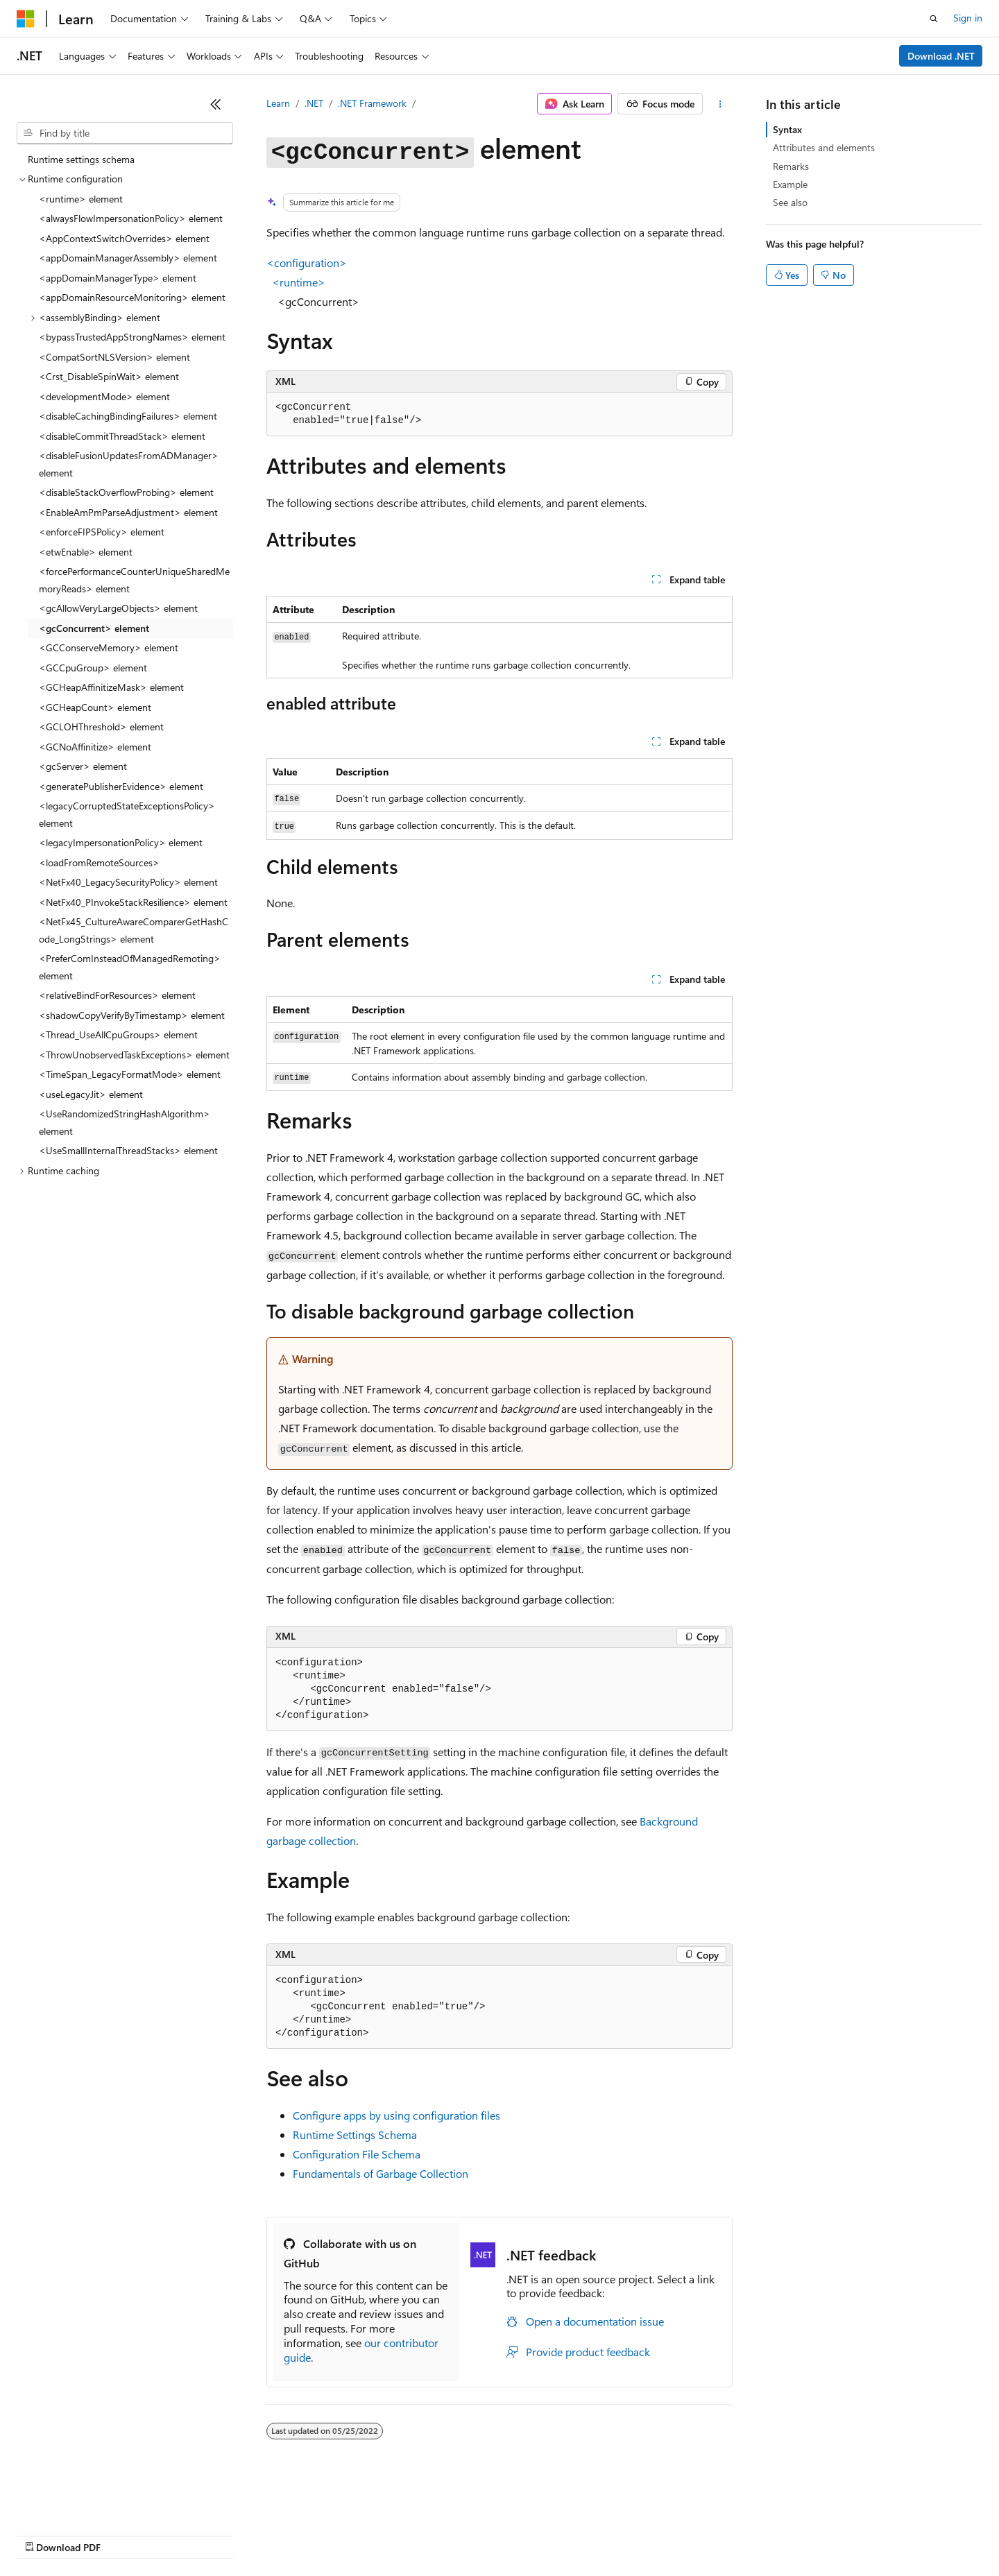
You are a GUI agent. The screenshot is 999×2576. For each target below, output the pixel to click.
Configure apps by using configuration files (396, 2115)
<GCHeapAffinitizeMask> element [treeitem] (111, 687)
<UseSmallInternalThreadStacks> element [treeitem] (128, 1150)
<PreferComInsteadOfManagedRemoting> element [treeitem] (130, 967)
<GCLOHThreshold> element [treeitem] (101, 726)
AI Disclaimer (44, 2534)
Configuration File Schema (356, 2154)
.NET (314, 103)
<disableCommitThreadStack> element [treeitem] (122, 436)
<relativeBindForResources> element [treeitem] (117, 995)
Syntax (787, 129)
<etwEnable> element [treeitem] (86, 551)
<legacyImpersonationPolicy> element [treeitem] (121, 842)
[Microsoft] (26, 19)
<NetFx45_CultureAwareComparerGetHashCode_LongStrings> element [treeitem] (133, 930)
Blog (189, 2534)
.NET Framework (372, 103)
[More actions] (720, 104)
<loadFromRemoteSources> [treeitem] (99, 862)
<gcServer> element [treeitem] (83, 766)
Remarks (791, 166)
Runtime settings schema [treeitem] (81, 159)
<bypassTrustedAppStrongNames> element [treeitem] (132, 336)
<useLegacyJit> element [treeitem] (91, 1094)
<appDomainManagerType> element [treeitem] (117, 277)
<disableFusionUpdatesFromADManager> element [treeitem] (129, 464)
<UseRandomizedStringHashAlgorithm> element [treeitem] (124, 1122)
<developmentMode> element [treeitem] (104, 396)
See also (790, 202)
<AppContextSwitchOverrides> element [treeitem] (124, 238)
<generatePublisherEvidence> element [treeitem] (121, 786)
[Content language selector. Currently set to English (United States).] (80, 2501)
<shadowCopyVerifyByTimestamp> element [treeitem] (132, 1015)
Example (790, 184)
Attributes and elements (824, 147)
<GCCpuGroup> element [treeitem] (93, 667)
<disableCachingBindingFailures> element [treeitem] (128, 415)
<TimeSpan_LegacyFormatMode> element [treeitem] (130, 1074)
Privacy (303, 2534)
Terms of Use (506, 2534)
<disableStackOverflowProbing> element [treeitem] (126, 492)
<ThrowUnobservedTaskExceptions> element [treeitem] (134, 1054)
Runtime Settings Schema (355, 2134)
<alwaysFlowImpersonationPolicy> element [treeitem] (131, 218)
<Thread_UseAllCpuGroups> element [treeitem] (118, 1034)
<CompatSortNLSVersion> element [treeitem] (114, 356)
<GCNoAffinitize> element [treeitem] (95, 746)
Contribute (248, 2534)
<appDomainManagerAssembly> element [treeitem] (128, 257)
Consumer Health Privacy (398, 2534)
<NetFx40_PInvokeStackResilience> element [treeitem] (133, 902)
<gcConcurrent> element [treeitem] (94, 628)
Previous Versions (126, 2534)
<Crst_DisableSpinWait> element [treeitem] (109, 376)
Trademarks (575, 2534)
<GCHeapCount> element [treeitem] (95, 707)
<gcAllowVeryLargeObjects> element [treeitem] (118, 608)
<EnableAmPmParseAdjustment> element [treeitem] (128, 512)
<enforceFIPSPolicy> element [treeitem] (101, 531)
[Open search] (934, 18)
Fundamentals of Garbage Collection (380, 2173)
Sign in (967, 17)
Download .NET (941, 55)
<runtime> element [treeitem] (81, 198)
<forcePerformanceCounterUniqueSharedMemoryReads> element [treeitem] (134, 580)
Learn (278, 103)
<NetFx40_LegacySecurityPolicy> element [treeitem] (128, 881)
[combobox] (125, 133)
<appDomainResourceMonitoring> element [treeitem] (132, 297)
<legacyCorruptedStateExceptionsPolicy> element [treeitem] (127, 814)
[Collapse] (215, 104)
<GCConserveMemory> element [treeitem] (108, 647)
